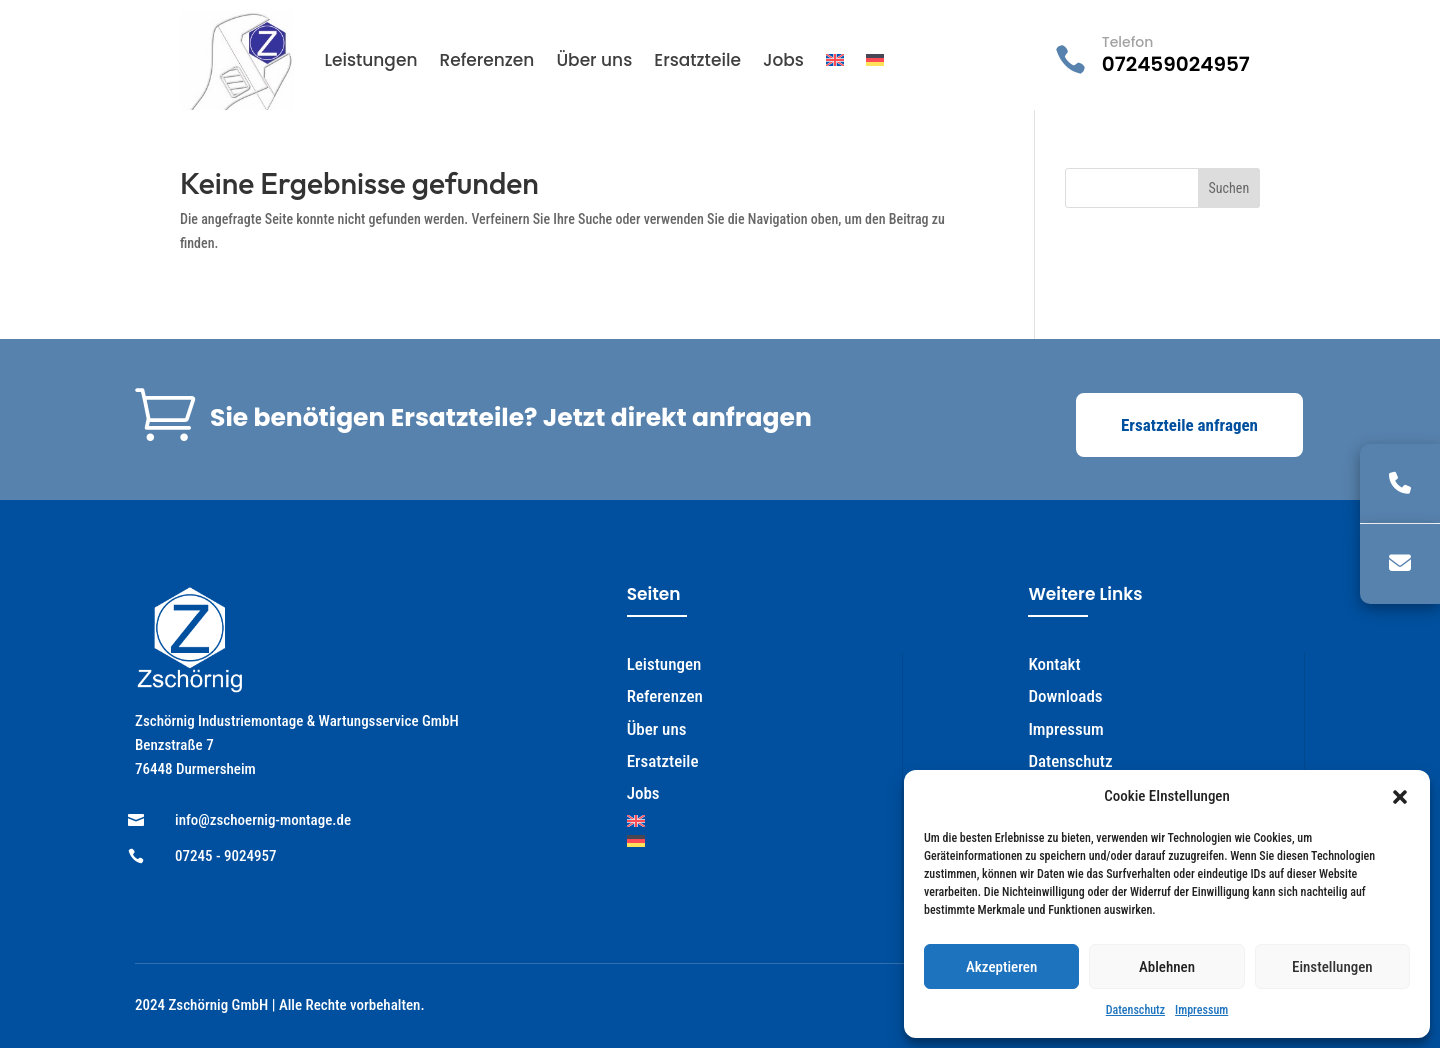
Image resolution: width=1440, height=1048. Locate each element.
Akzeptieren (1001, 967)
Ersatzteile (697, 60)
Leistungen (370, 60)
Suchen (1229, 188)
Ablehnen (1167, 967)
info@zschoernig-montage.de (263, 820)
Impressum (1201, 1010)
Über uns (594, 60)
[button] (1400, 797)
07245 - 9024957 (226, 856)
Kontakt (1054, 664)
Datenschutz (1135, 1010)
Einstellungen (1332, 967)
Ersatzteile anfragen (1189, 425)
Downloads (1065, 696)
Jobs (783, 60)
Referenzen (486, 60)
